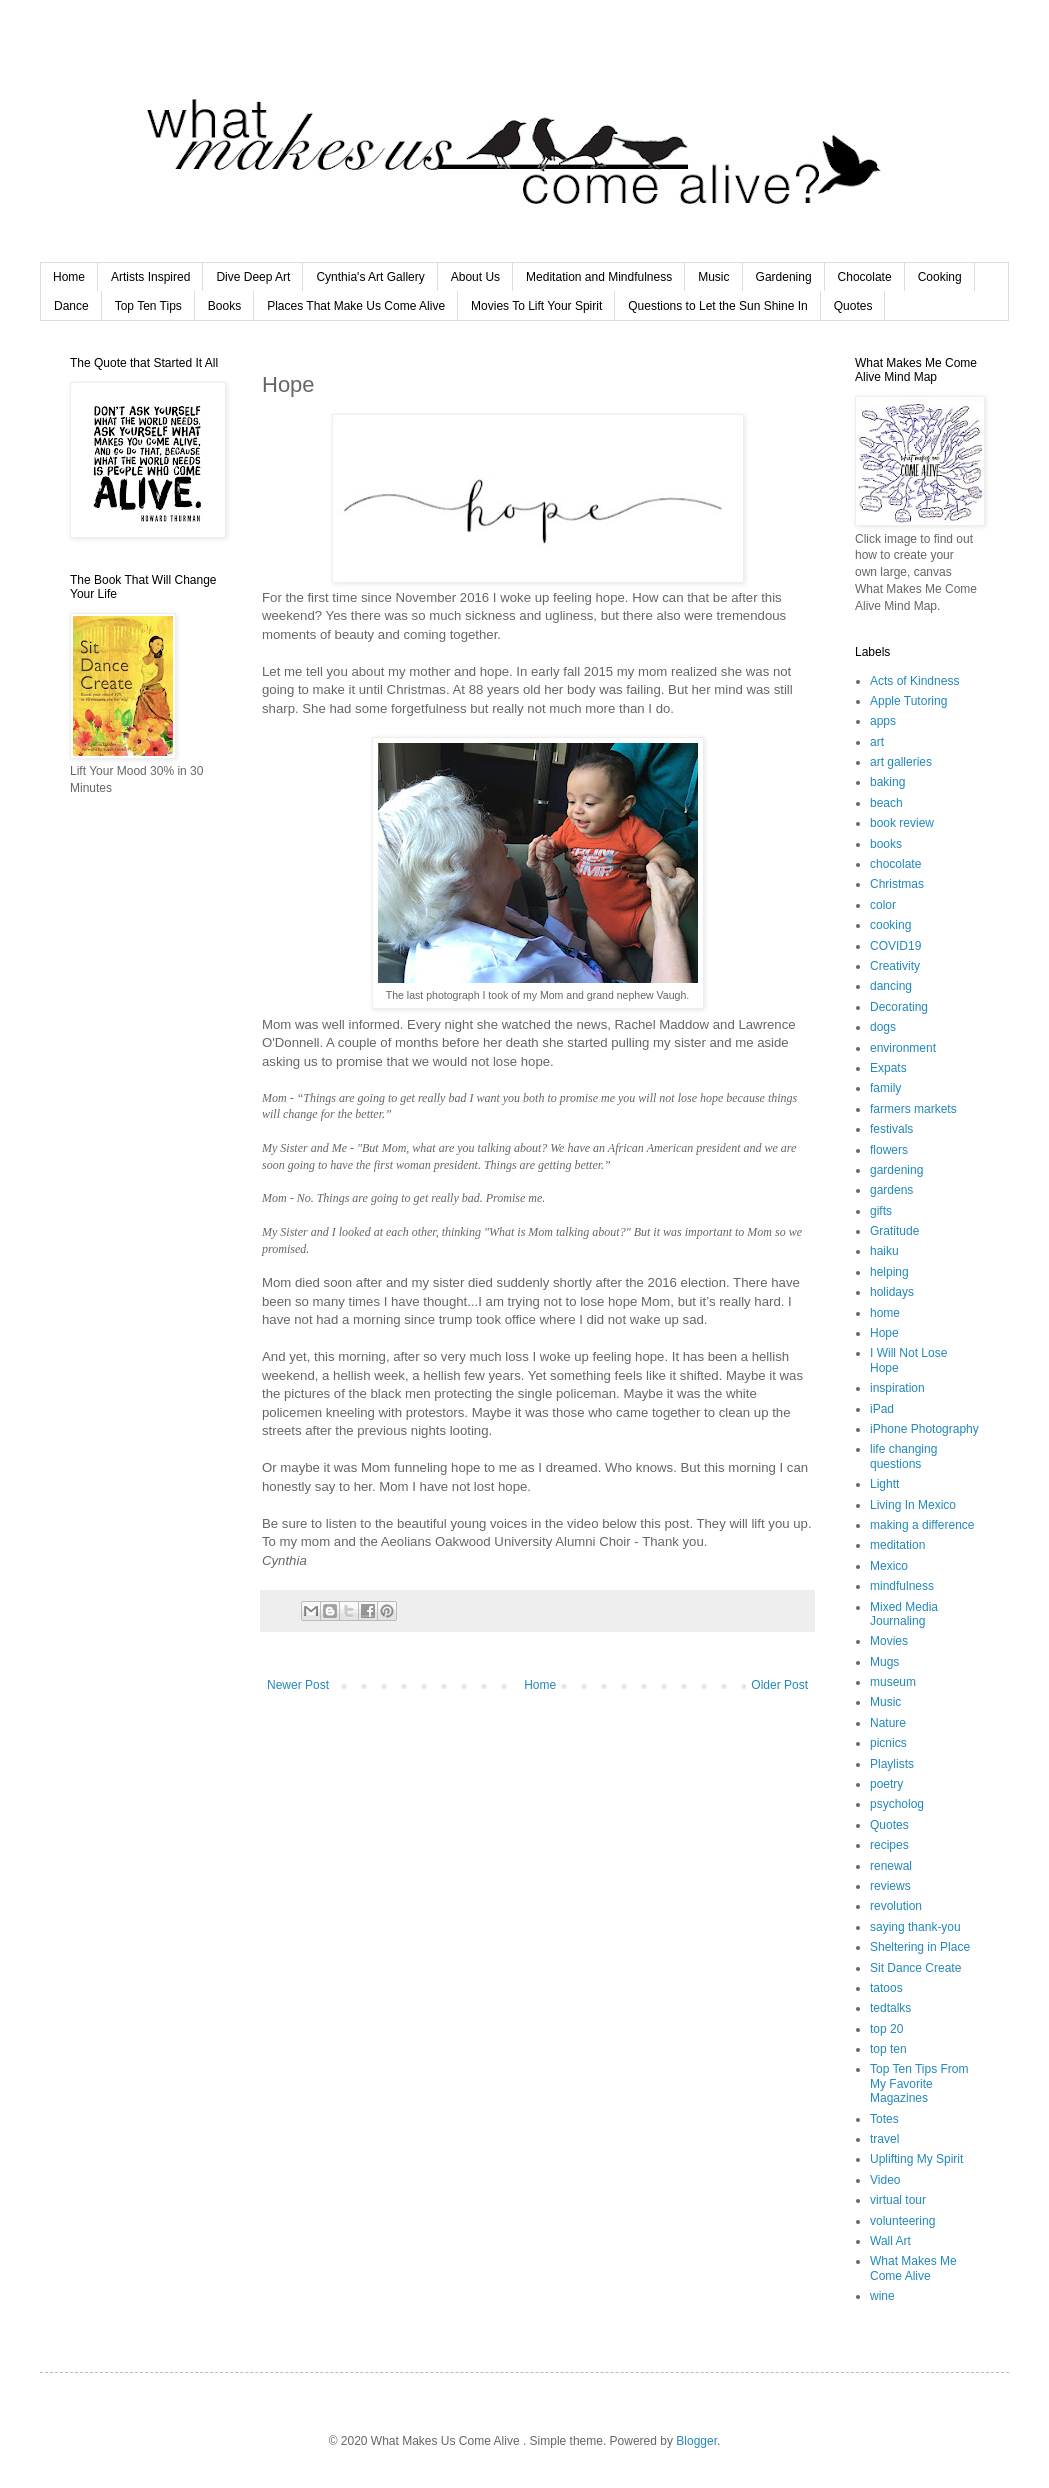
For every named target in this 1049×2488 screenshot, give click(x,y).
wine (882, 2296)
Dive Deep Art (253, 277)
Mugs (884, 1662)
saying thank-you (915, 1927)
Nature (888, 1723)
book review (902, 823)
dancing (891, 986)
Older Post (779, 1685)
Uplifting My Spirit (916, 2159)
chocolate (895, 864)
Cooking (940, 277)
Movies (889, 1641)
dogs (883, 1027)
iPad (882, 1409)
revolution (896, 1906)
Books (224, 306)
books (886, 844)
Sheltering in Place (920, 1947)
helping (889, 1272)
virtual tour (898, 2200)
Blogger (696, 2441)
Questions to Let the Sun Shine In (717, 306)
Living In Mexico (913, 1505)
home (885, 1313)
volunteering (902, 2221)
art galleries (901, 762)
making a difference (922, 1525)
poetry (886, 1784)
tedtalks (890, 2008)
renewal (891, 1866)
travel (884, 2139)
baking (887, 782)
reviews (890, 1886)
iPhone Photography (924, 1429)
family (885, 1088)
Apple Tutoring (908, 701)
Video (885, 2180)
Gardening (784, 277)
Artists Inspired (150, 277)
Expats (888, 1068)
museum (893, 1682)
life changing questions (903, 1456)
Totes (884, 2119)
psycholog (897, 1804)
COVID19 (895, 946)
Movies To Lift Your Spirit (536, 306)
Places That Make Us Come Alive (356, 306)
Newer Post (298, 1685)
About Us (475, 277)
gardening (896, 1170)
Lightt (884, 1484)
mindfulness (902, 1586)
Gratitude (894, 1231)
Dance (71, 306)
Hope (884, 1333)
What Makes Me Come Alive (913, 2268)
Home (69, 277)
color (883, 905)
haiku (884, 1251)
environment (903, 1048)
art (877, 742)
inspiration (897, 1388)
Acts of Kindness (914, 681)
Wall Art (890, 2241)
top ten (888, 2049)
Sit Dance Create (915, 1968)
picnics (888, 1743)
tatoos (886, 1988)
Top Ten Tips (148, 306)
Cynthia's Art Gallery (370, 277)
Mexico (889, 1566)
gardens (891, 1190)
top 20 (886, 2029)
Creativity (895, 966)
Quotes (853, 306)
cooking (890, 925)
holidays (892, 1292)
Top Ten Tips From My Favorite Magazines (919, 2083)
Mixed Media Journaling (904, 1614)
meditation (897, 1545)
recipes (889, 1845)
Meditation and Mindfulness (599, 277)
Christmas (897, 884)
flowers (889, 1150)
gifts (881, 1211)
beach (886, 803)
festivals (891, 1129)
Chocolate (865, 277)
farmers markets (913, 1109)
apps (883, 721)
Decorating (899, 1007)
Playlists (892, 1764)
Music (713, 277)
